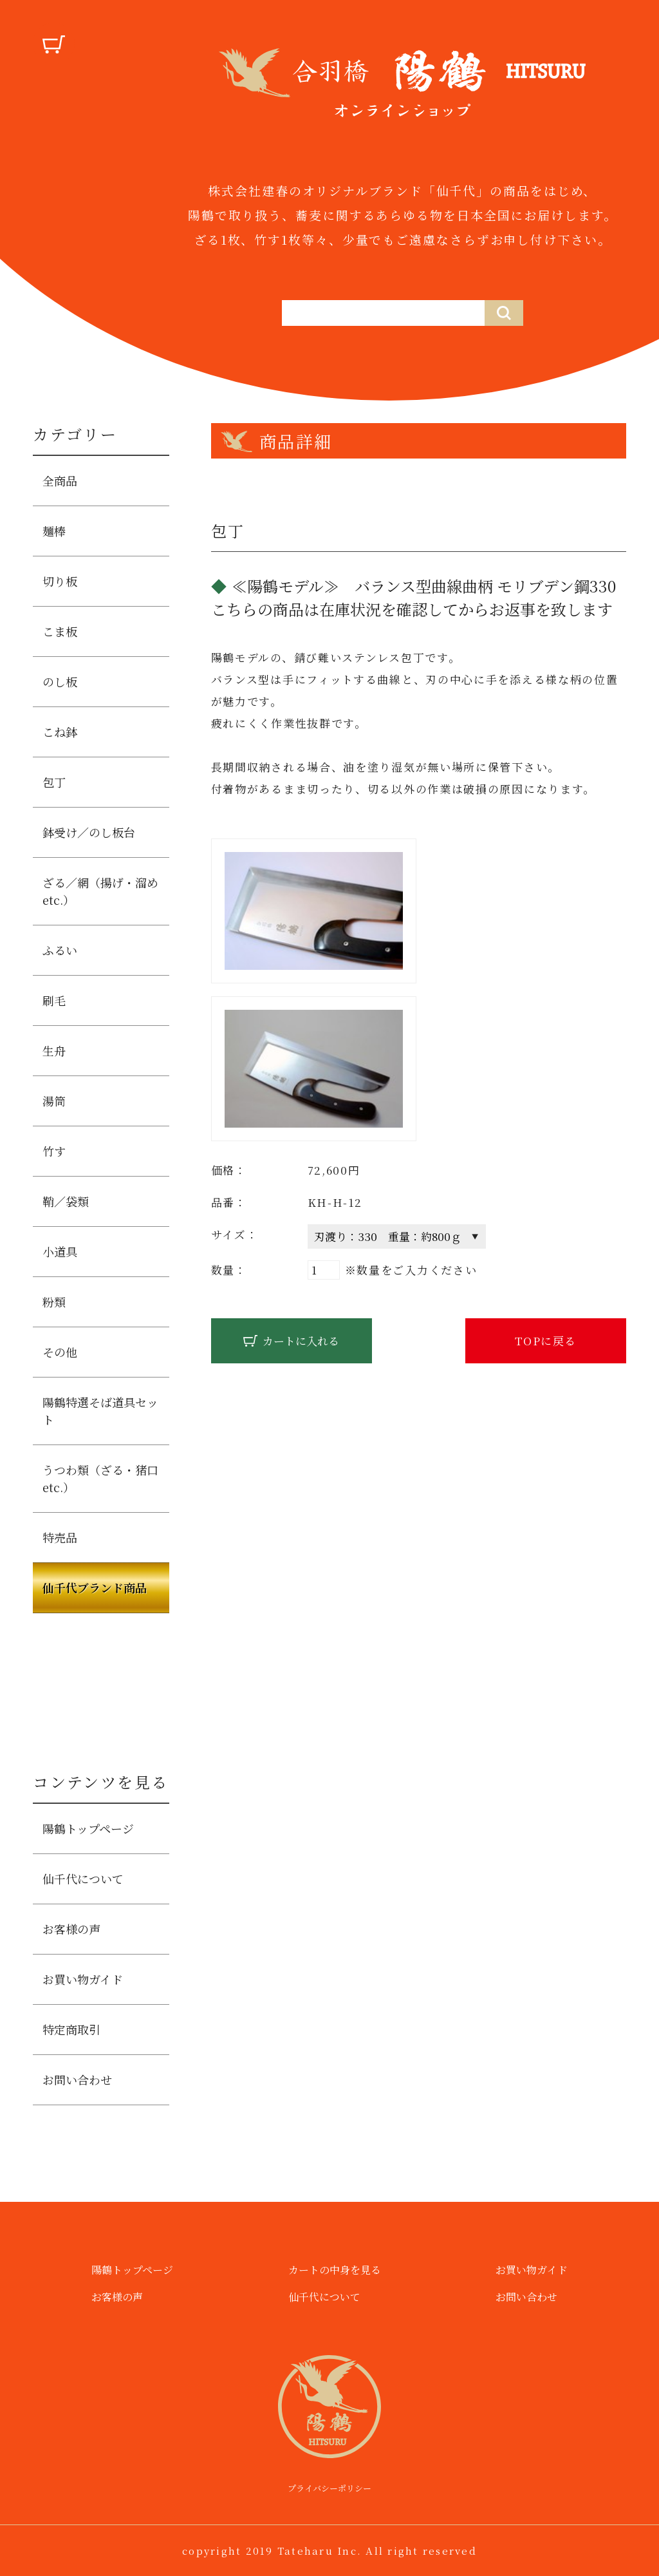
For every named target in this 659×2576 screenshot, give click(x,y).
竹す (54, 1150)
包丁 (54, 781)
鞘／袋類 (65, 1201)
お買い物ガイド (82, 1979)
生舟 (54, 1050)
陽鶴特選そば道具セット (100, 1411)
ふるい (59, 950)
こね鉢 (59, 731)
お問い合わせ (77, 2079)
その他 (59, 1351)
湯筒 (54, 1100)
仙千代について (83, 1878)
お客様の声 (71, 1928)
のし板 (59, 681)
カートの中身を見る (334, 2269)
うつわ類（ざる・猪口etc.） (100, 1478)
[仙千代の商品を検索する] (383, 313)
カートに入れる (301, 1340)
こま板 (59, 631)
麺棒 (54, 530)
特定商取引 (71, 2029)
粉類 (54, 1301)
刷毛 (54, 1000)
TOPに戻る (546, 1340)
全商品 (59, 480)
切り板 (59, 581)
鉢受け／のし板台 (88, 832)
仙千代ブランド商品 (94, 1587)
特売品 (59, 1537)
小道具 (59, 1251)
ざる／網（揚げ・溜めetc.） (100, 891)
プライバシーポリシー (329, 2488)
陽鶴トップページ (88, 1828)
